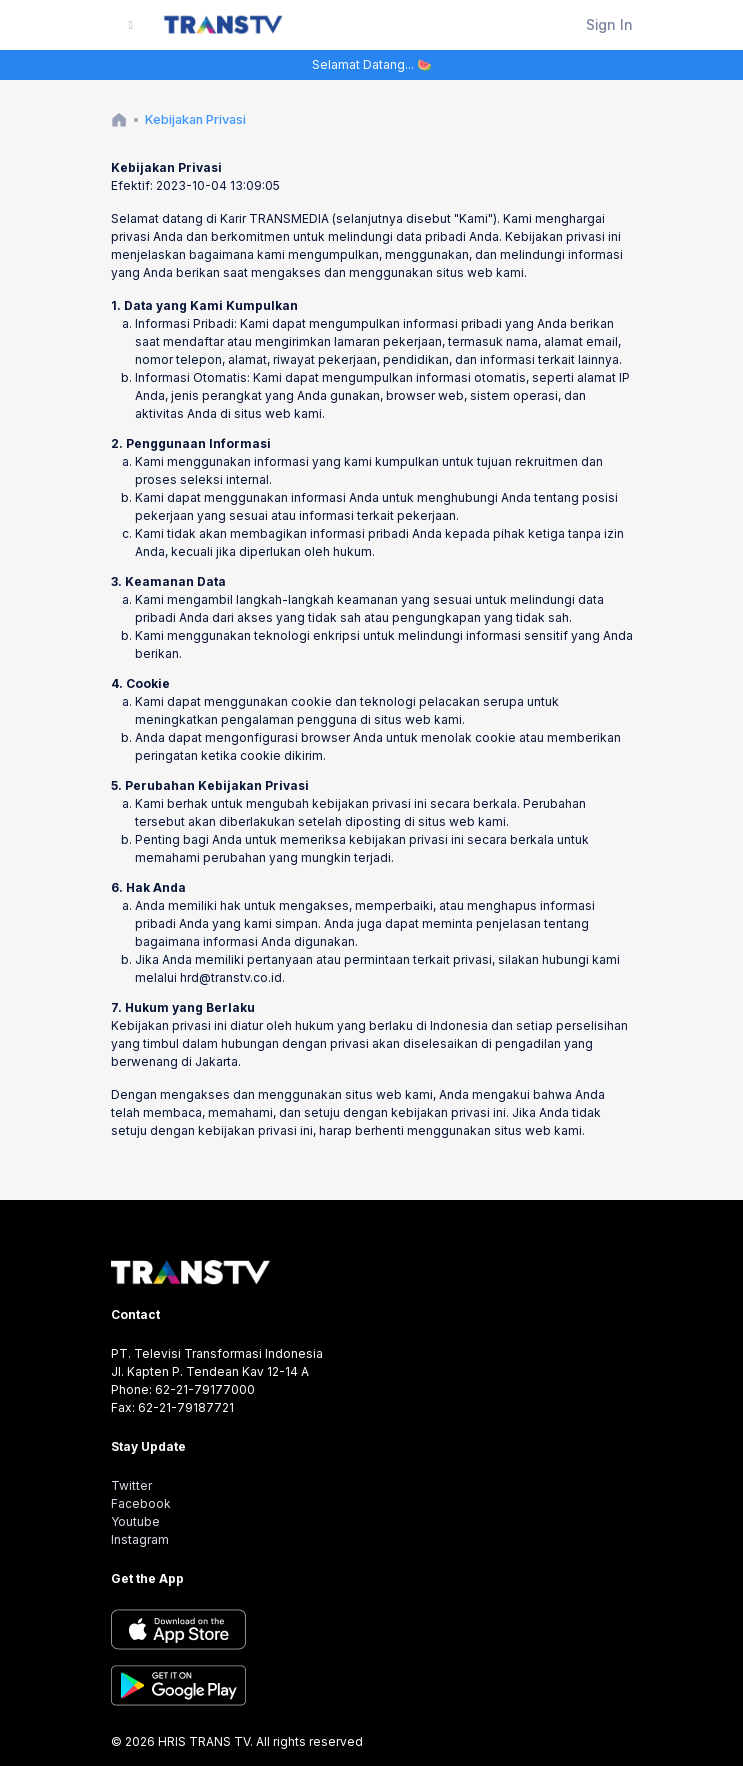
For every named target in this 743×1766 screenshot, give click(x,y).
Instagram (140, 1539)
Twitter (131, 1485)
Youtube (135, 1521)
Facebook (141, 1503)
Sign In (609, 25)
